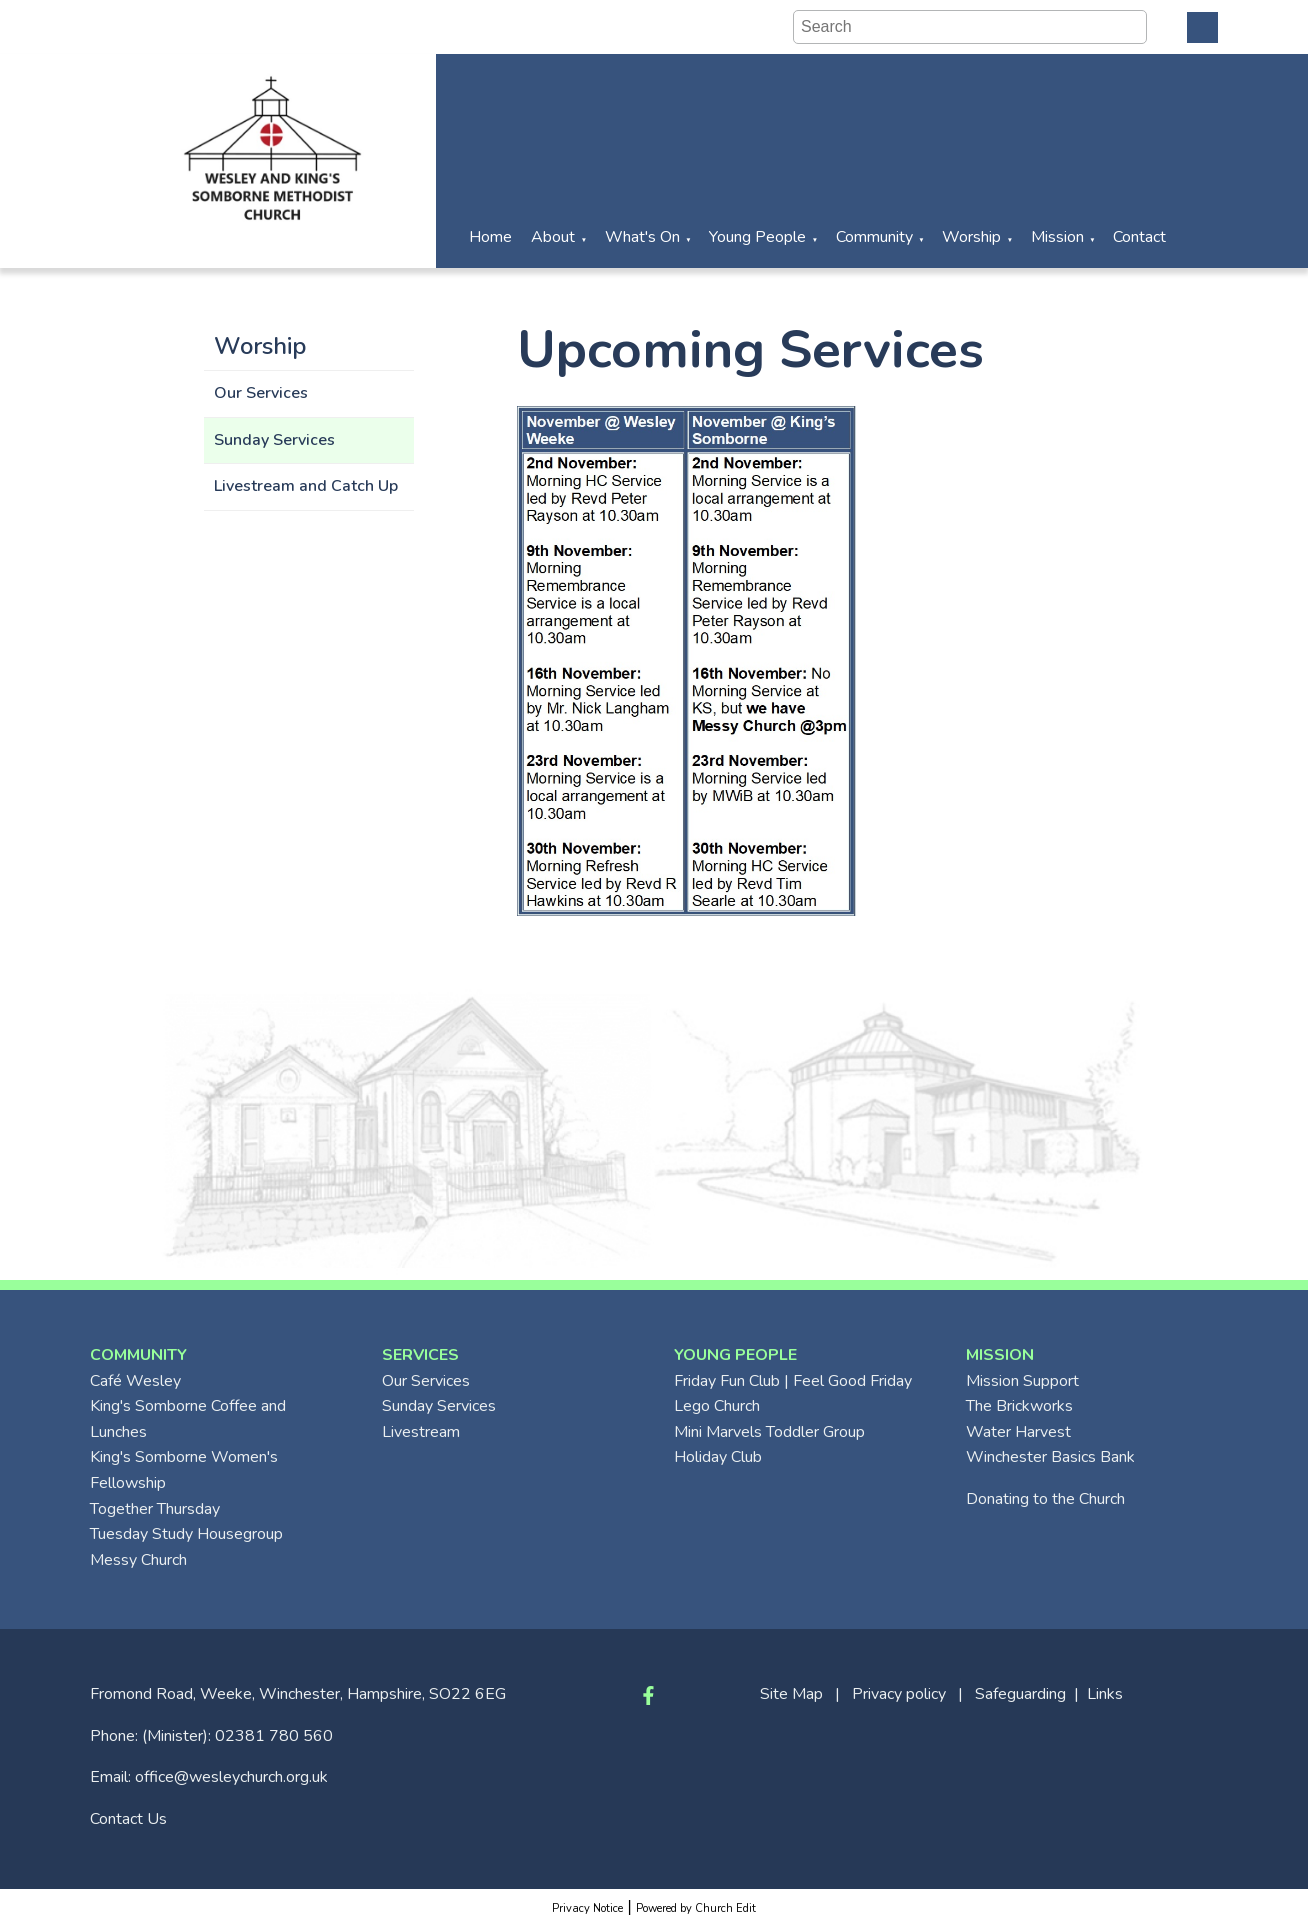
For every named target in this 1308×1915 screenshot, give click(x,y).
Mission (1057, 237)
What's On (642, 237)
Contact (1139, 237)
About (553, 237)
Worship (971, 237)
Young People (757, 237)
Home (490, 237)
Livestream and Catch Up (306, 486)
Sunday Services (274, 440)
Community (874, 237)
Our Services (261, 393)
